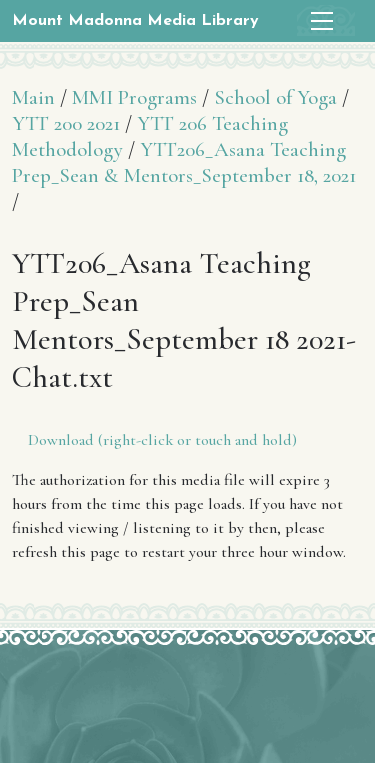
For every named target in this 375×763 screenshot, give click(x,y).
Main (33, 97)
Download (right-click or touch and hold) (162, 440)
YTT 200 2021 (66, 123)
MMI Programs (134, 97)
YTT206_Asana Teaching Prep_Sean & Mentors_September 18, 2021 (184, 162)
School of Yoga (275, 97)
